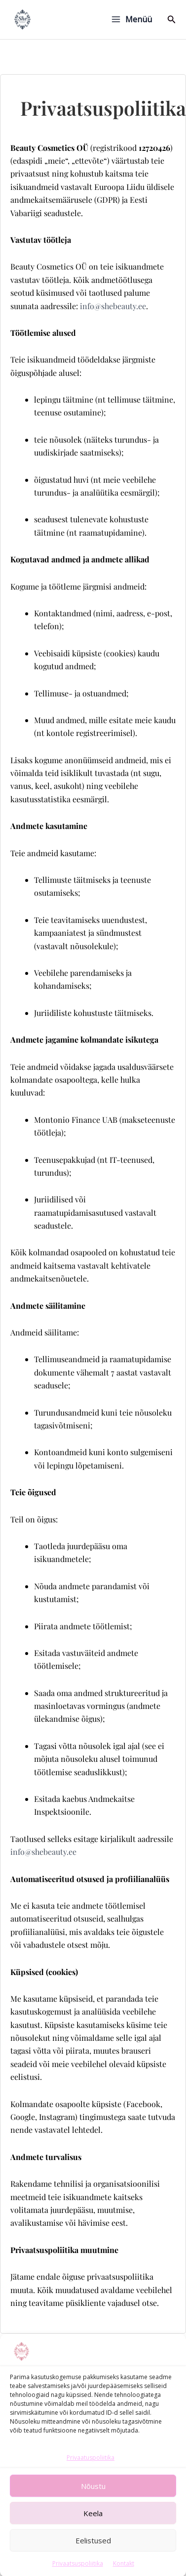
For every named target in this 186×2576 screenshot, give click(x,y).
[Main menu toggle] (131, 19)
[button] (171, 19)
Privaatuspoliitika (90, 2494)
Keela (93, 2550)
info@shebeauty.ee (113, 306)
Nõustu (93, 2523)
